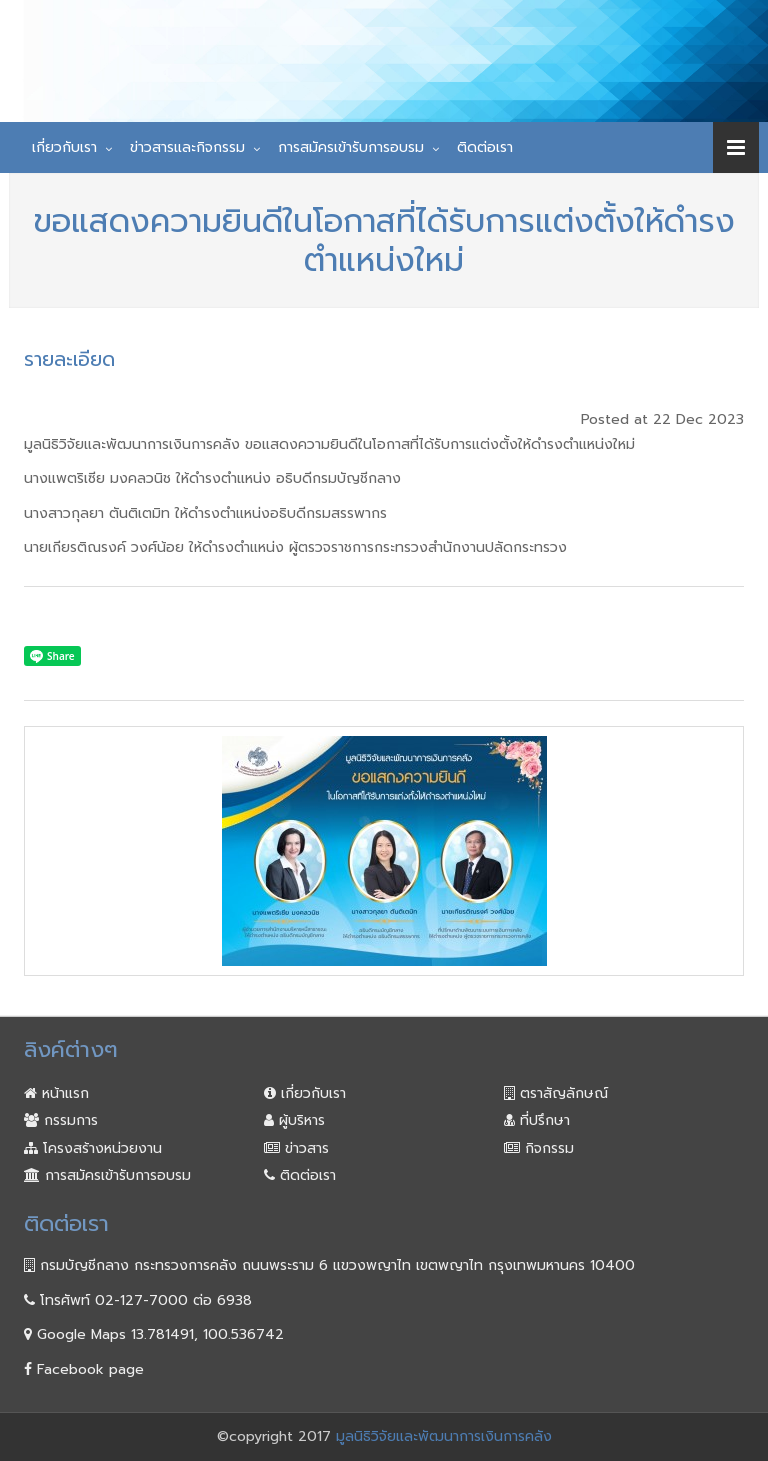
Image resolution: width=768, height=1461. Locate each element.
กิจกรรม (539, 1148)
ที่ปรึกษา (537, 1120)
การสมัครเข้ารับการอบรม (351, 147)
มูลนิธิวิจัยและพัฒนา (375, 33)
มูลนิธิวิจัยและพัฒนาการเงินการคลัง (444, 1436)
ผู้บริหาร (294, 1120)
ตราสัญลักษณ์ (556, 1093)
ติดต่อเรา (485, 147)
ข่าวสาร (296, 1148)
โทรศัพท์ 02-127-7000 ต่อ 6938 (138, 1300)
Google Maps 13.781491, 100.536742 (154, 1334)
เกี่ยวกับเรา (64, 147)
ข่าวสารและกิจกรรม (187, 147)
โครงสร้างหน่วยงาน (93, 1148)
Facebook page (84, 1369)
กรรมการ (61, 1120)
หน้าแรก (56, 1093)
